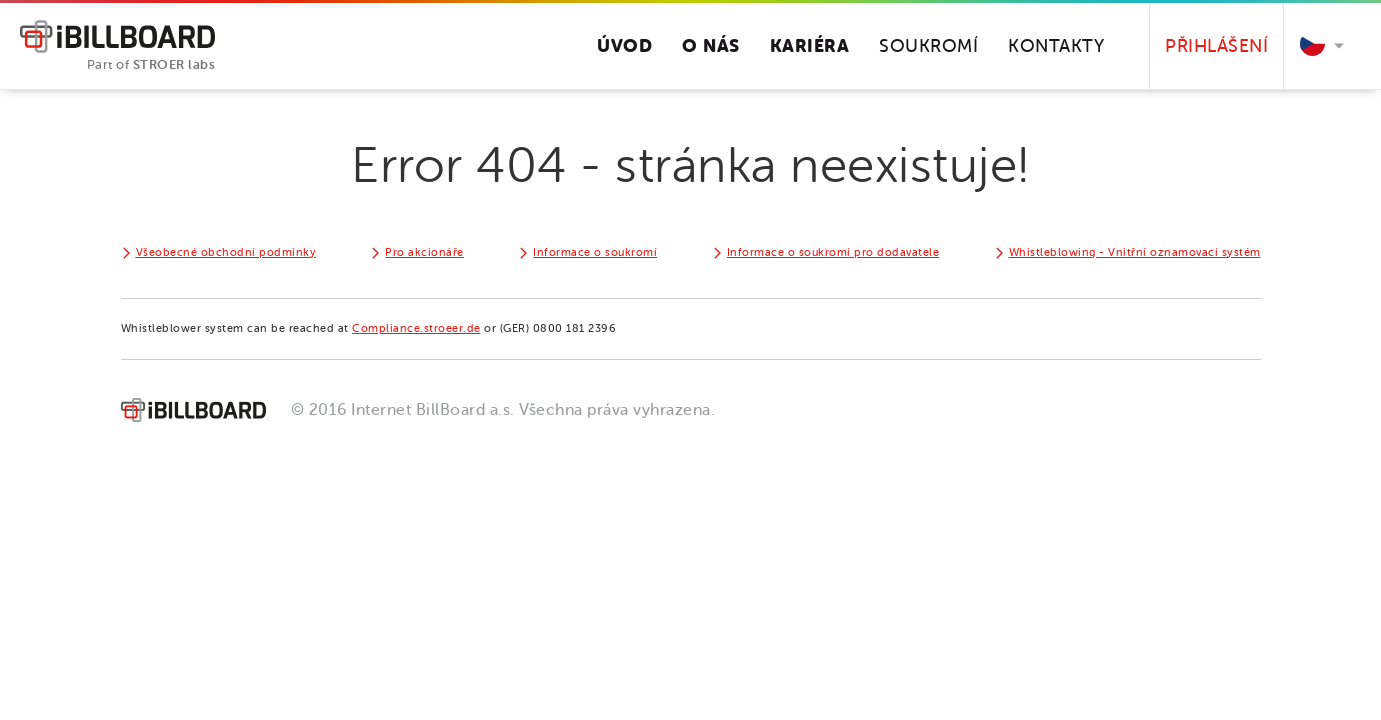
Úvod (624, 45)
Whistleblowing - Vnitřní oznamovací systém (1135, 252)
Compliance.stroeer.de (416, 328)
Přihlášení (1216, 46)
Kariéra (810, 45)
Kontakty (1056, 46)
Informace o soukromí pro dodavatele (833, 252)
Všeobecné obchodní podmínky (226, 252)
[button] (1317, 46)
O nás (711, 45)
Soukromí (928, 46)
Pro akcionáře (424, 252)
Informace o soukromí (595, 252)
